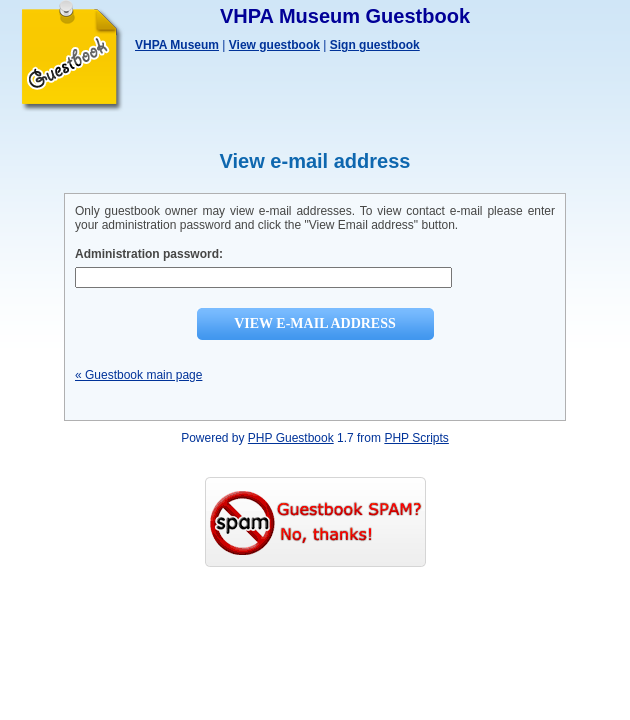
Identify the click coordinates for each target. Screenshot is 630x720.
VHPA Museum (177, 45)
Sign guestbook (375, 45)
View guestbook (274, 45)
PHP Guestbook (291, 438)
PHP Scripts (416, 438)
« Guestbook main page (138, 375)
